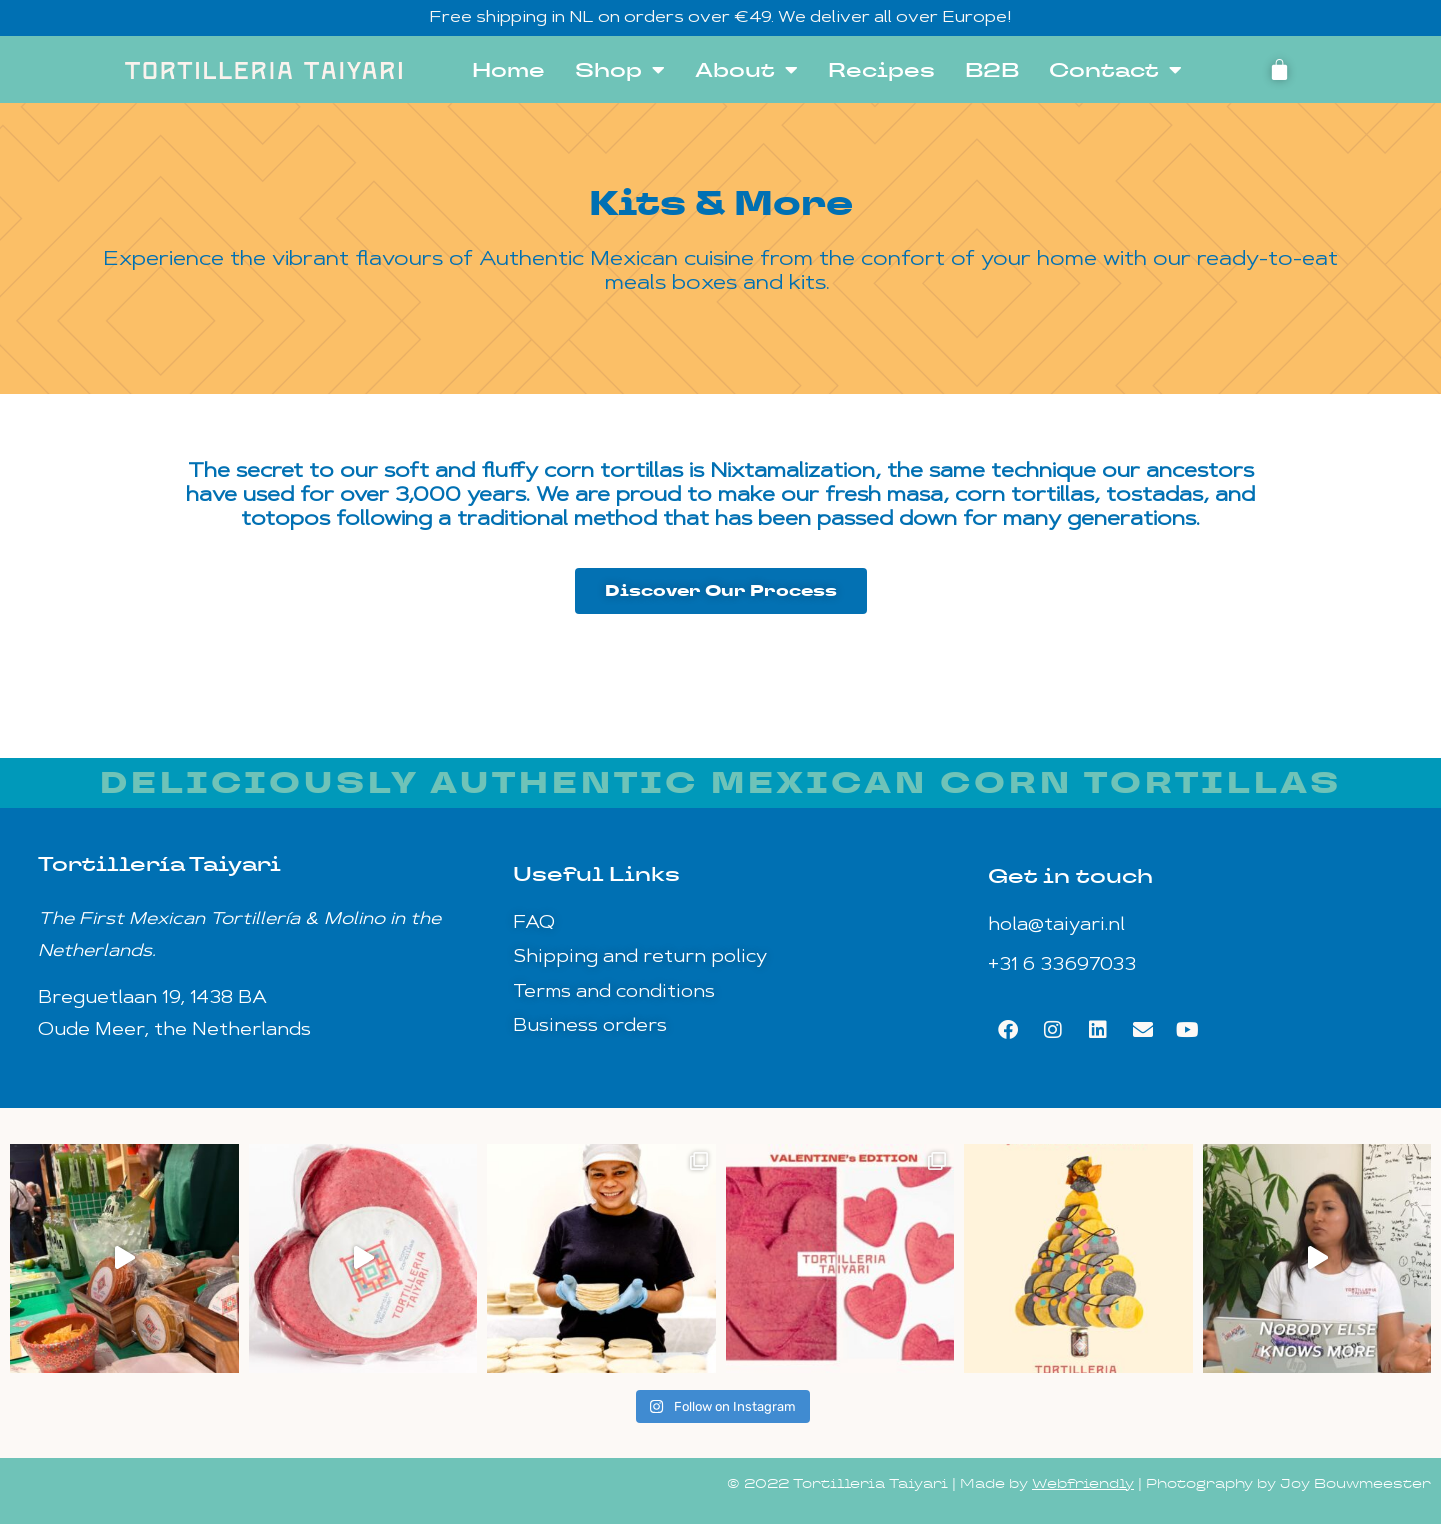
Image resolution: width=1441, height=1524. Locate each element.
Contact (1115, 70)
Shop (620, 70)
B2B (992, 70)
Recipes (881, 70)
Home (508, 70)
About (746, 70)
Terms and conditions (614, 992)
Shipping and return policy (640, 957)
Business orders (590, 1026)
